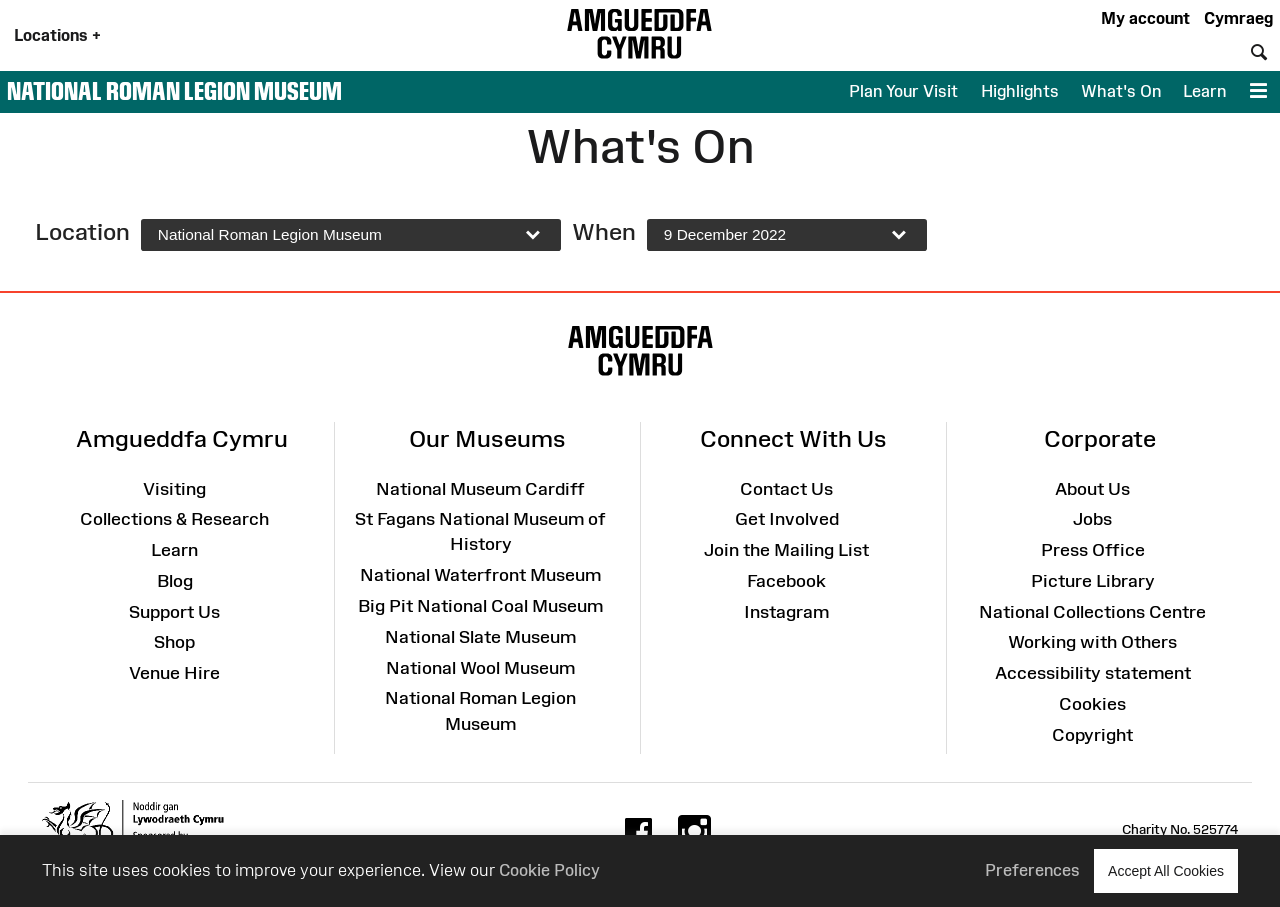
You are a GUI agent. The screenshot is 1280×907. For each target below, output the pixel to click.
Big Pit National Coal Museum (480, 606)
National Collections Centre (1092, 612)
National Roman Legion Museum (174, 91)
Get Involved (787, 519)
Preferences (1032, 870)
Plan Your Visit (903, 91)
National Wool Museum (480, 668)
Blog (175, 581)
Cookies (1092, 704)
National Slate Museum (480, 637)
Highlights (1020, 91)
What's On (1121, 91)
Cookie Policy (549, 870)
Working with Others (1092, 642)
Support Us (174, 612)
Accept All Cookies (1166, 870)
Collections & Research (174, 519)
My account (1145, 18)
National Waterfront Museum (480, 575)
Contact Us (786, 489)
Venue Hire (174, 673)
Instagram (786, 612)
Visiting (174, 489)
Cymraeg (1238, 18)
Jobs (1092, 519)
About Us (1092, 489)
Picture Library (1093, 581)
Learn (1204, 91)
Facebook (786, 581)
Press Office (1093, 550)
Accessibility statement (1093, 673)
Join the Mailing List (786, 550)
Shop (174, 642)
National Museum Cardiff (480, 489)
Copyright (1092, 735)
